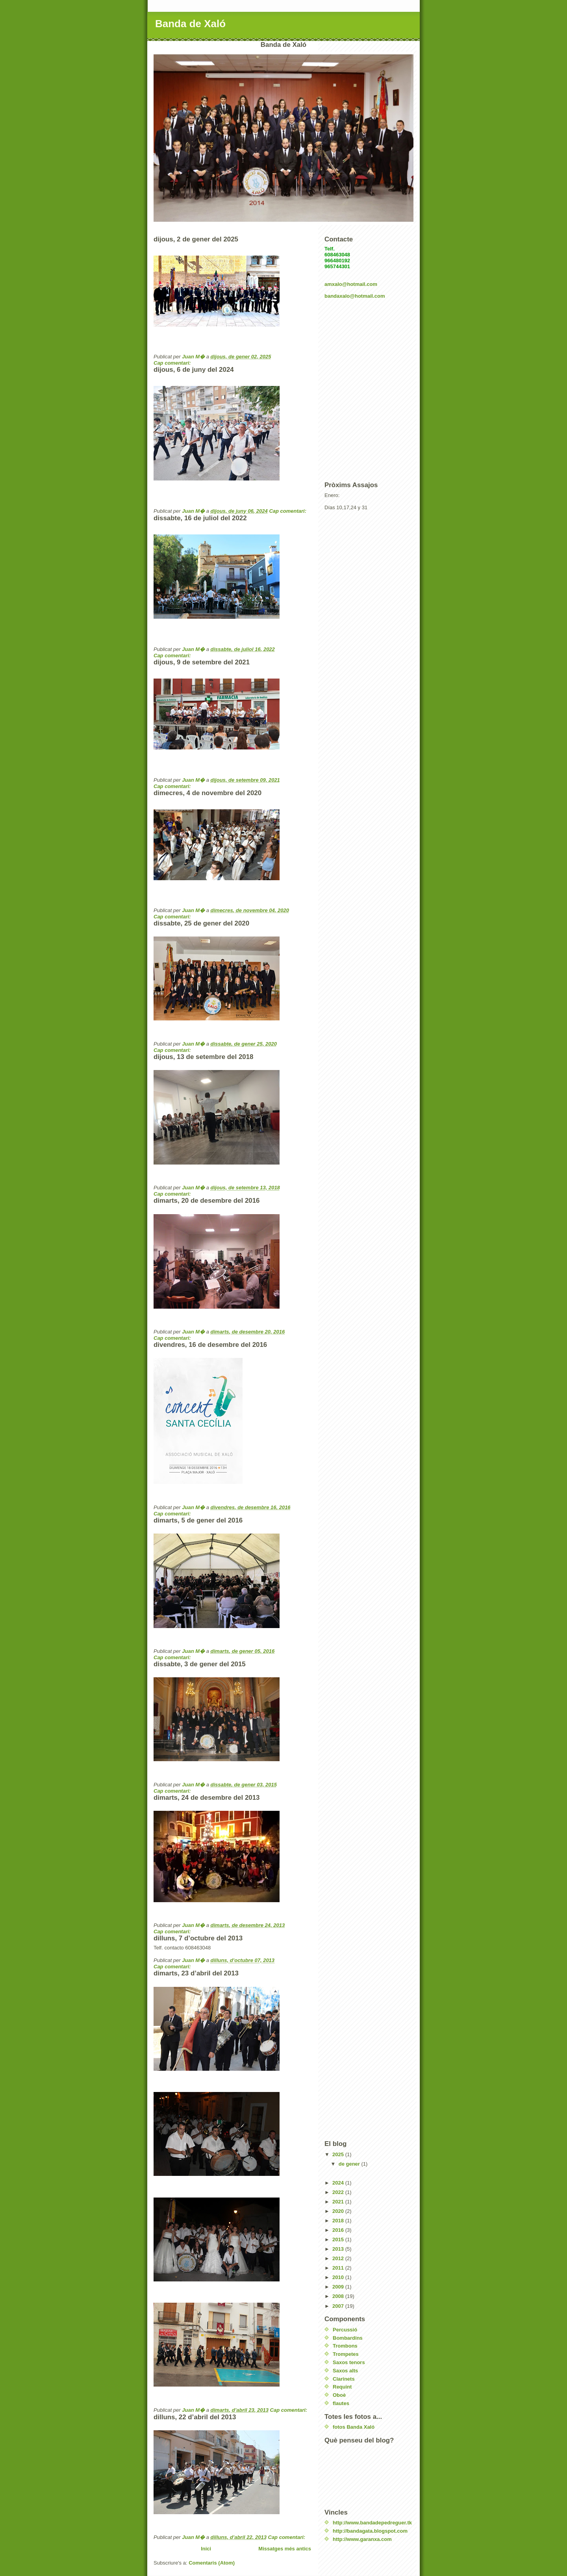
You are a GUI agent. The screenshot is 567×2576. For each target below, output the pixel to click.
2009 (338, 2287)
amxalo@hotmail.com (350, 284)
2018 (338, 2221)
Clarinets (344, 2379)
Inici (206, 2549)
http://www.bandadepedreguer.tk (372, 2523)
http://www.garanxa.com (362, 2539)
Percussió (345, 2330)
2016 (338, 2230)
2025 (338, 2154)
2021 (338, 2202)
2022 (338, 2192)
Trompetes (346, 2354)
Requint (342, 2387)
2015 (338, 2239)
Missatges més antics (284, 2549)
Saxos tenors (349, 2362)
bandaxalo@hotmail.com (354, 296)
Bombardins (348, 2338)
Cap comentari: (173, 363)
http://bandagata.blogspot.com (370, 2531)
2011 (338, 2268)
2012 (338, 2258)
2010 (338, 2277)
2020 (338, 2211)
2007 (338, 2306)
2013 (338, 2249)
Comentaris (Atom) (212, 2563)
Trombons (345, 2346)
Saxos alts (345, 2371)
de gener (350, 2164)
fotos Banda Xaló (353, 2427)
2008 (338, 2296)
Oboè (339, 2395)
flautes (341, 2403)
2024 (338, 2183)
